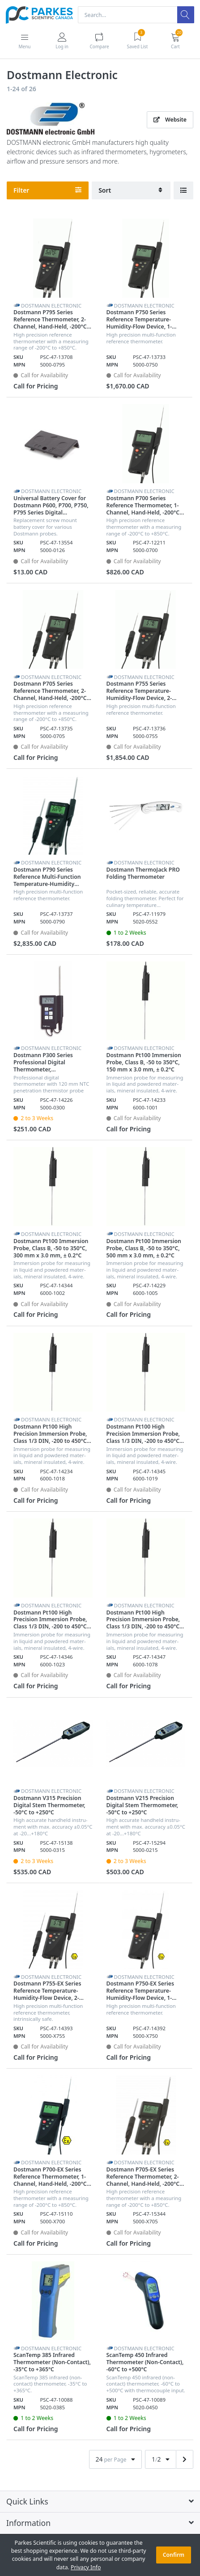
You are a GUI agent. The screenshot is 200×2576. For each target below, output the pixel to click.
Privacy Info (86, 2567)
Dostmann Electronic (51, 305)
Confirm (173, 2555)
